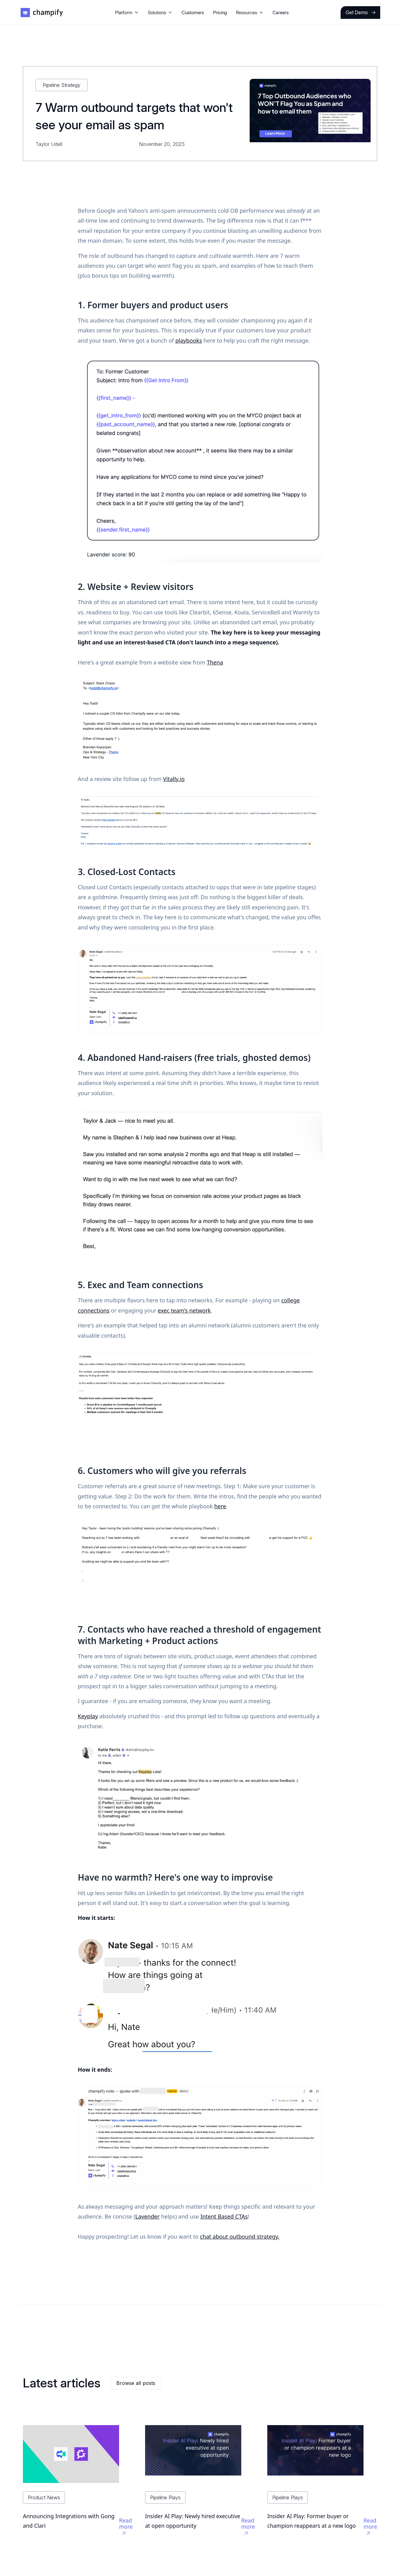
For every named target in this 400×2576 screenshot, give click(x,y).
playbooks (188, 340)
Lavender (147, 2216)
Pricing (220, 12)
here (220, 1506)
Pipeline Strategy (61, 85)
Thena (215, 662)
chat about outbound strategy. (239, 2236)
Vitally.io (174, 779)
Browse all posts (135, 2383)
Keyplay (88, 1716)
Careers (281, 12)
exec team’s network (184, 1310)
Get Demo (361, 12)
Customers (193, 12)
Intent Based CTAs (224, 2216)
